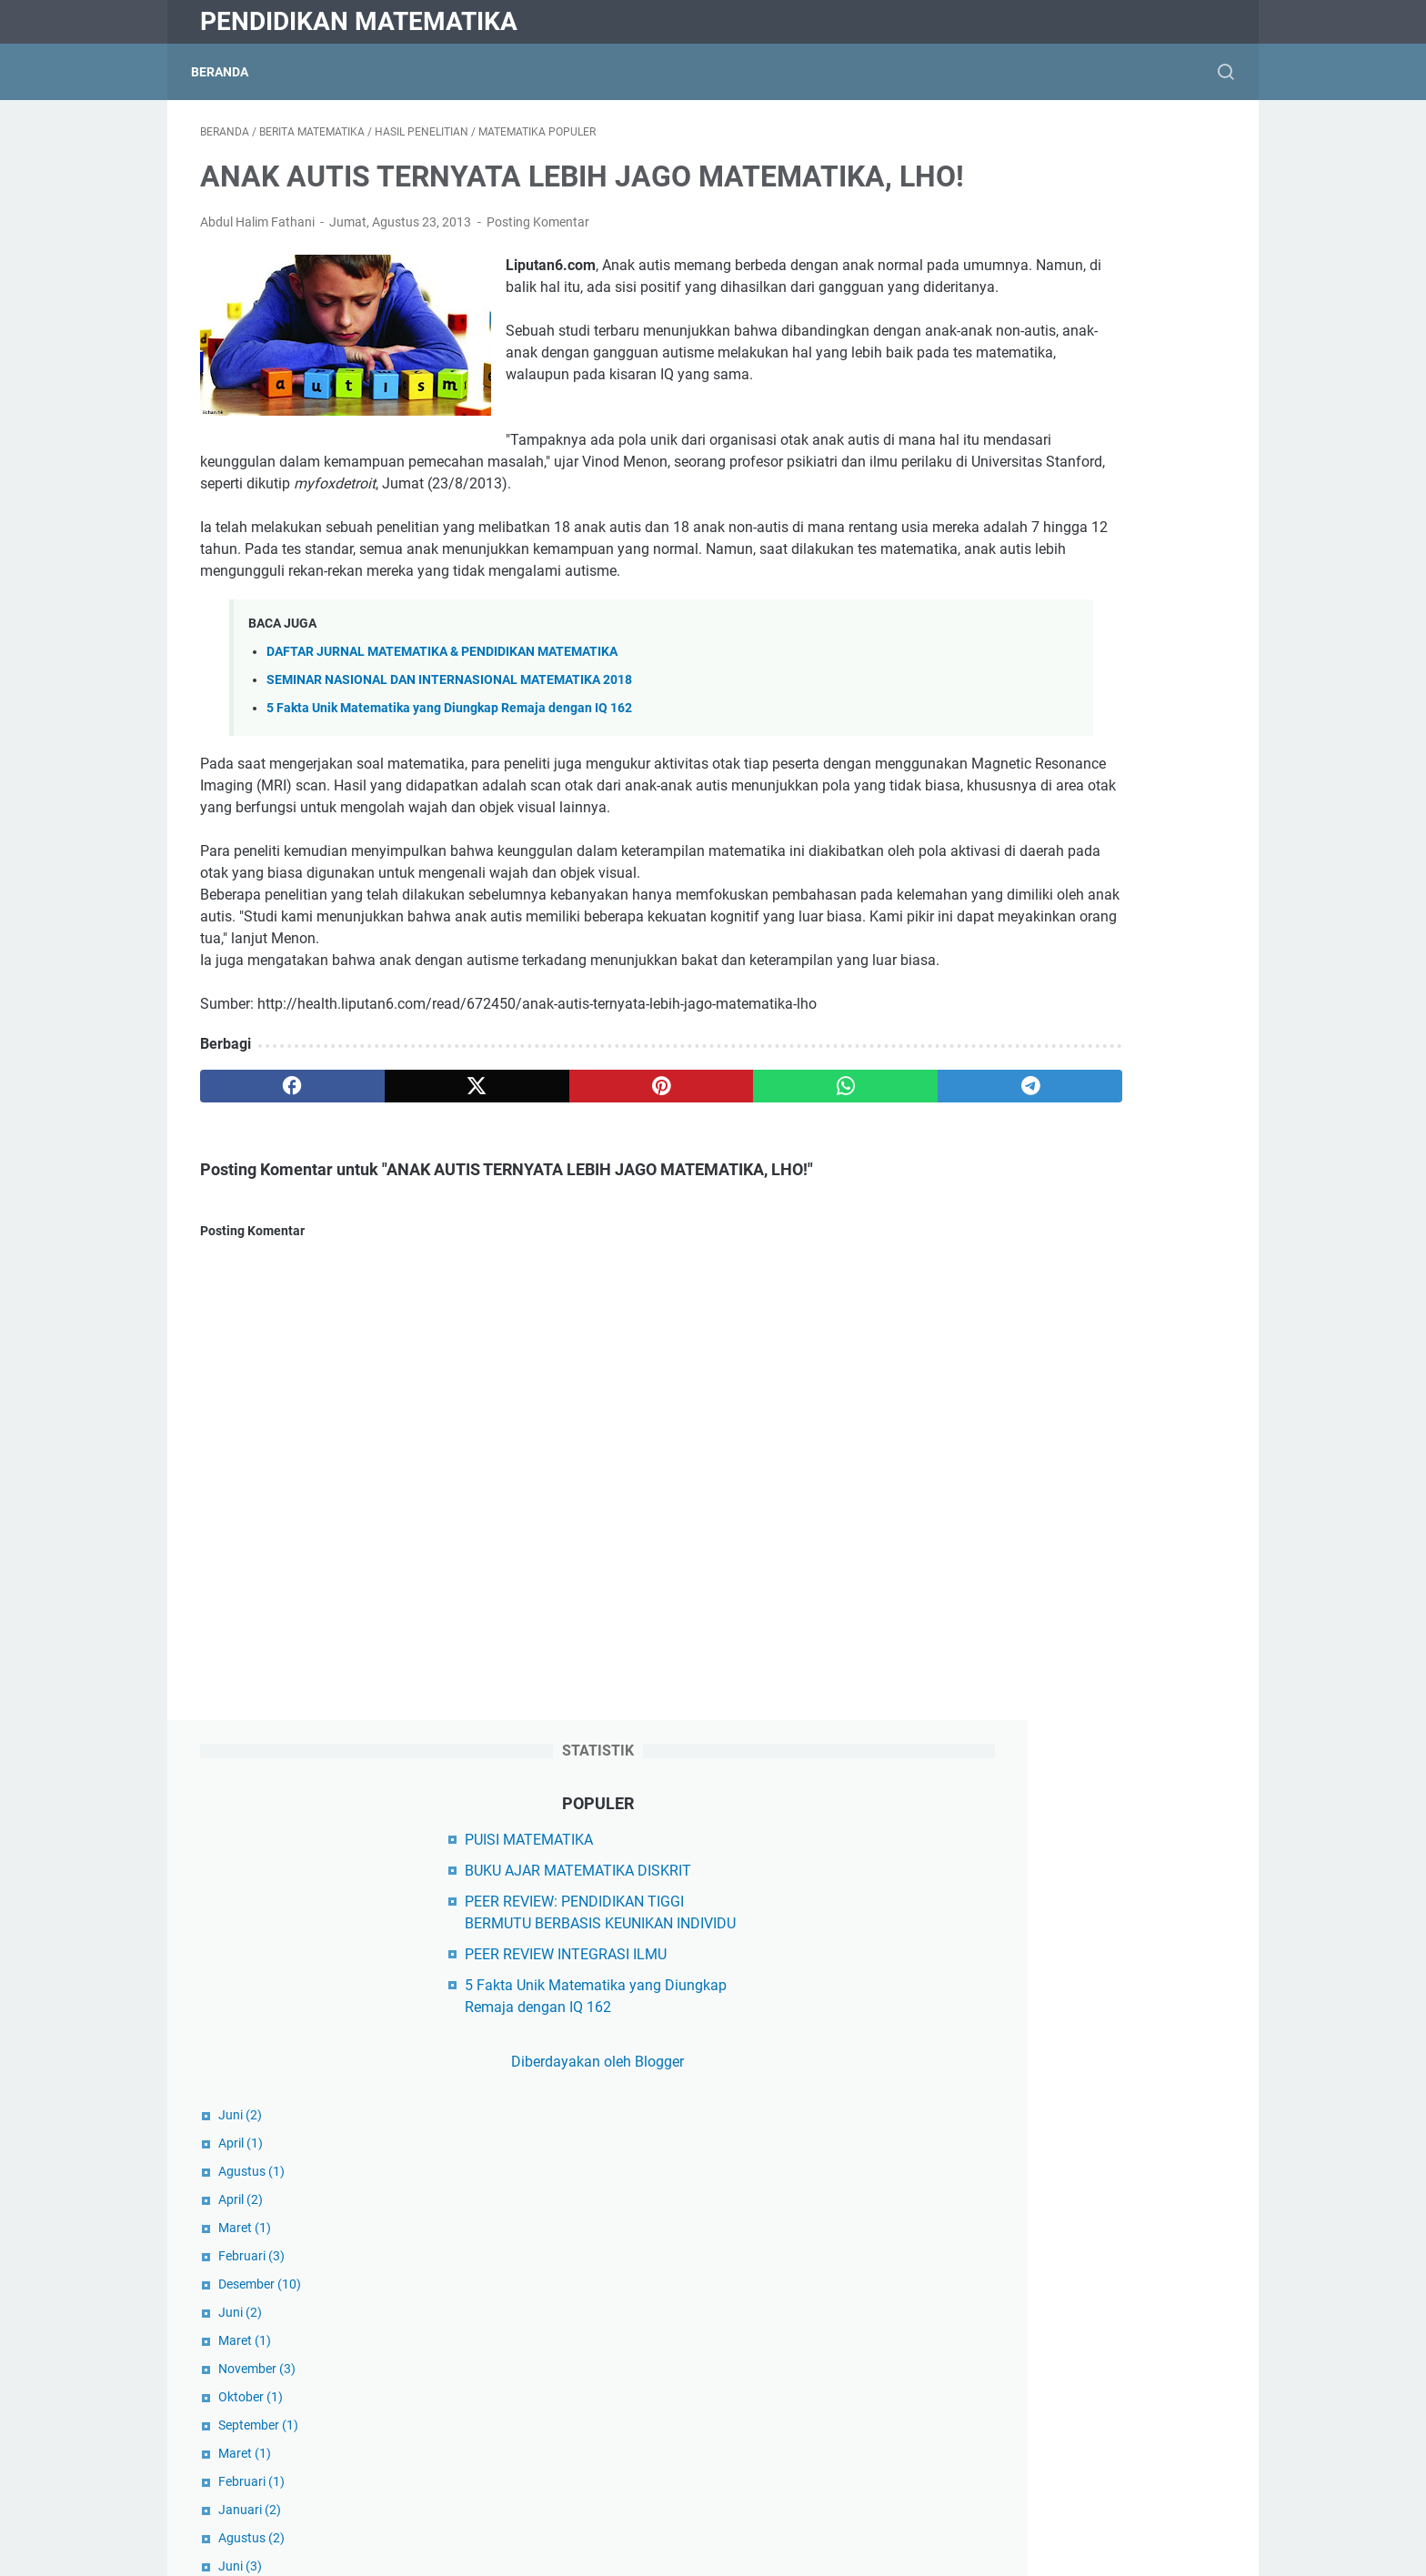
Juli (990, 1259)
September (1011, 836)
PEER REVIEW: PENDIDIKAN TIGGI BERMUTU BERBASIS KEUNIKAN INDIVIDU (1080, 312)
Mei (990, 1005)
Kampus (998, 2204)
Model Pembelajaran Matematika (1078, 2451)
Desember (1012, 695)
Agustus (1004, 582)
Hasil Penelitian (1021, 2173)
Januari (1002, 920)
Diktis (989, 1896)
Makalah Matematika (1040, 2235)
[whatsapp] (681, 1248)
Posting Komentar (538, 274)
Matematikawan (1023, 2421)
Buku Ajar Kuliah (1024, 2111)
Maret (997, 638)
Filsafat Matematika (1036, 2142)
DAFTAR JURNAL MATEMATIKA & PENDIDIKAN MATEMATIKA (442, 770)
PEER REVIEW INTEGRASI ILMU (1072, 365)
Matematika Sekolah (1037, 2359)
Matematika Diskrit (1032, 2297)
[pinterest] (543, 1248)
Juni (993, 525)
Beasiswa (1002, 2049)
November (1010, 779)
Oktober (1003, 807)
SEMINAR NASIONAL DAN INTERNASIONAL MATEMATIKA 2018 (449, 798)
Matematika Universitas (1047, 2390)
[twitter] (406, 1248)
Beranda (228, 72)
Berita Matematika (1030, 2080)
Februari (1004, 666)
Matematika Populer (1036, 2328)
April (993, 554)
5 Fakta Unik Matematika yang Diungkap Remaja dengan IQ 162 (449, 826)
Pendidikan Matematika (358, 21)
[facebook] (268, 1248)
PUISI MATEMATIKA (1035, 228)
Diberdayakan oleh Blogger (1089, 472)
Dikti (985, 1958)
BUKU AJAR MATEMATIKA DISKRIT (1084, 259)
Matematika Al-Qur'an (1040, 2266)
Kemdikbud (1007, 1927)
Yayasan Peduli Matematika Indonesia (1094, 1865)
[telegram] (819, 1248)
